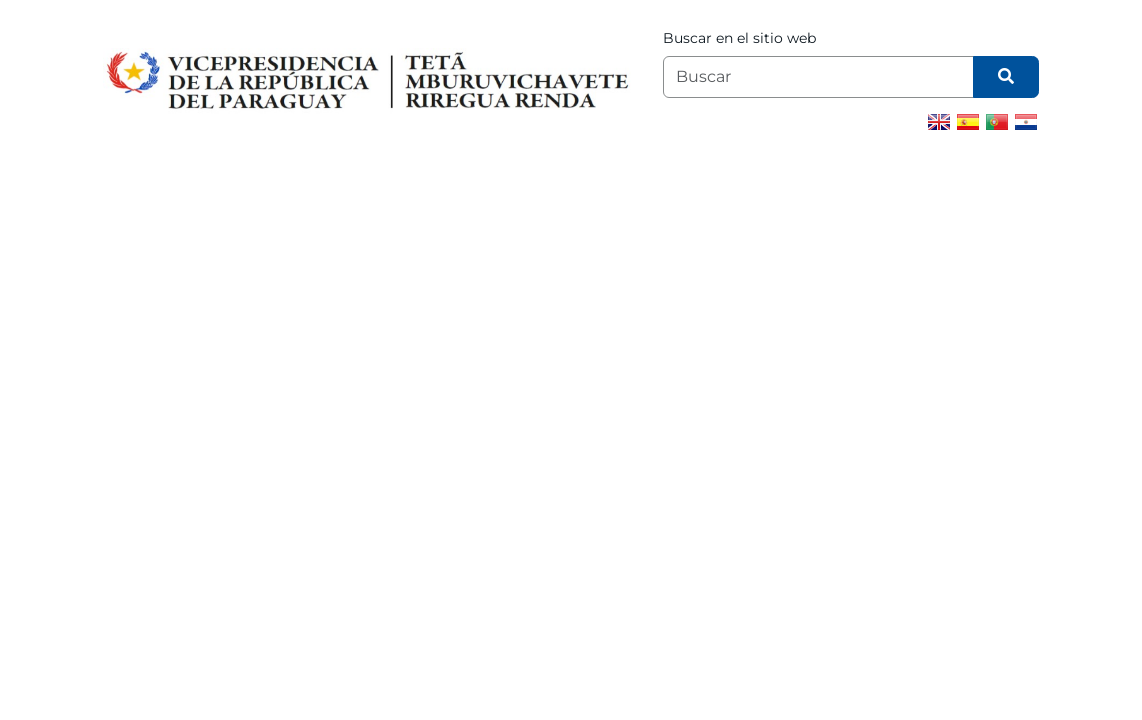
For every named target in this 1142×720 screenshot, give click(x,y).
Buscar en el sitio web (739, 38)
